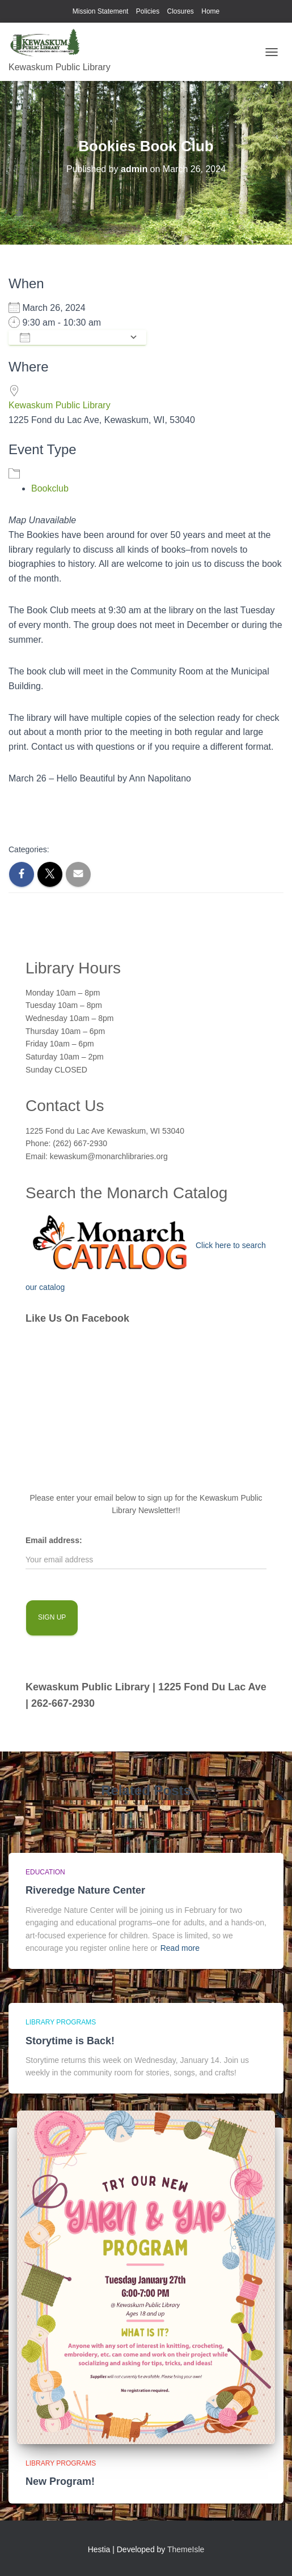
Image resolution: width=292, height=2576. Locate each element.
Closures (180, 11)
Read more (180, 1948)
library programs (61, 2022)
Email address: (54, 1540)
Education (45, 1872)
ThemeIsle (185, 2549)
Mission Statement (101, 11)
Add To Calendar (72, 337)
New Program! (60, 2481)
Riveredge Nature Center (85, 1890)
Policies (147, 11)
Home (210, 11)
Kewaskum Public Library (60, 405)
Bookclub (50, 488)
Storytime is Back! (70, 2041)
